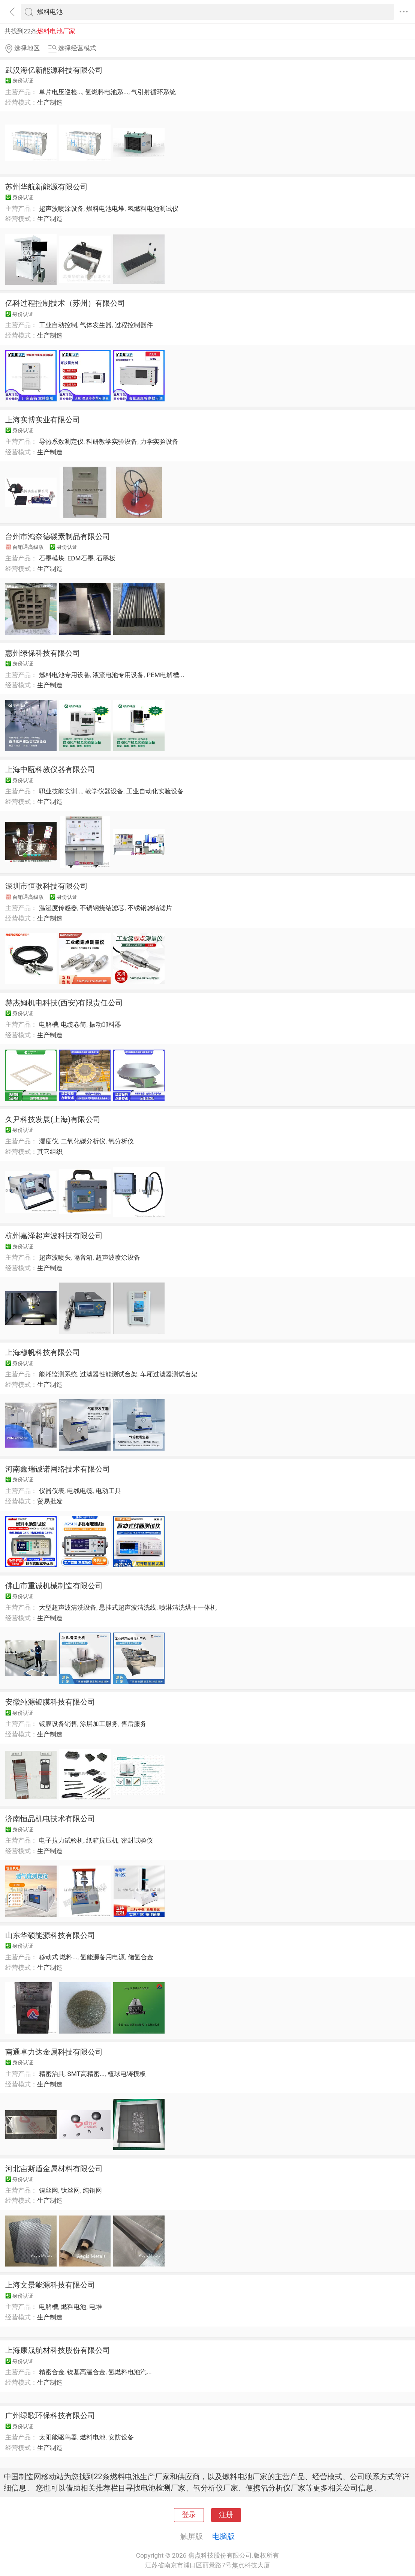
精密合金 (51, 2372)
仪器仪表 (51, 1491)
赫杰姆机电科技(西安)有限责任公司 (64, 1002)
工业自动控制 (58, 325)
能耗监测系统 (58, 1374)
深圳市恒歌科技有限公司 (46, 886)
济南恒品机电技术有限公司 (50, 1818)
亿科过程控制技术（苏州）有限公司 (65, 303)
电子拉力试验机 (61, 1840)
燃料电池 (73, 2306)
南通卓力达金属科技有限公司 (54, 2051)
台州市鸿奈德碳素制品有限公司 (57, 536)
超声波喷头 (55, 1257)
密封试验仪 (137, 1840)
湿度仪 (48, 1141)
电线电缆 (80, 1491)
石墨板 (105, 558)
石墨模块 (51, 558)
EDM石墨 (80, 558)
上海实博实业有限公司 (42, 419)
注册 (226, 2515)
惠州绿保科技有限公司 (42, 653)
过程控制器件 (134, 325)
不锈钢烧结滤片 (149, 908)
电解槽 (48, 1024)
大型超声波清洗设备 (67, 1607)
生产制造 (50, 102)
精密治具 (51, 2073)
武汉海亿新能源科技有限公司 (54, 70)
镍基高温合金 (86, 2372)
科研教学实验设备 (111, 441)
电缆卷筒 (73, 1024)
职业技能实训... (60, 791)
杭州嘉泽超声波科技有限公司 (54, 1235)
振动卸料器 (105, 1024)
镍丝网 (48, 2190)
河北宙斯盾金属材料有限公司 (54, 2168)
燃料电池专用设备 (64, 675)
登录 (189, 2515)
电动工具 (108, 1491)
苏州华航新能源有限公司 (46, 186)
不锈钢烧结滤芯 (102, 908)
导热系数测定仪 (61, 441)
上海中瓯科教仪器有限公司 (50, 769)
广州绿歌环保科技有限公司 (50, 2415)
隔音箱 (83, 1257)
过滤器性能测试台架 (108, 1374)
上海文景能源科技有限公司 (50, 2284)
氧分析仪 (121, 1141)
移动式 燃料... (58, 1957)
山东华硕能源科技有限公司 (50, 1935)
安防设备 (121, 2437)
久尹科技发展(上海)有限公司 (52, 1119)
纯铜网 (92, 2190)
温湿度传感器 (58, 908)
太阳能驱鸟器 (58, 2437)
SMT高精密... (86, 2073)
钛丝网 (70, 2190)
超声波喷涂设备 (61, 208)
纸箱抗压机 (102, 1840)
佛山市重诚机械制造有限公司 (54, 1585)
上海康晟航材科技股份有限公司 (57, 2350)
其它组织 (50, 1151)
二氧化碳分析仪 (83, 1141)
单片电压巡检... (60, 92)
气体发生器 (96, 325)
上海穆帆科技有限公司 (42, 1352)
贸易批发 (50, 1501)
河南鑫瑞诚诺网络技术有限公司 (57, 1469)
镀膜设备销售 (58, 1723)
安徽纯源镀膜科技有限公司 (50, 1701)
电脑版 (223, 2536)
